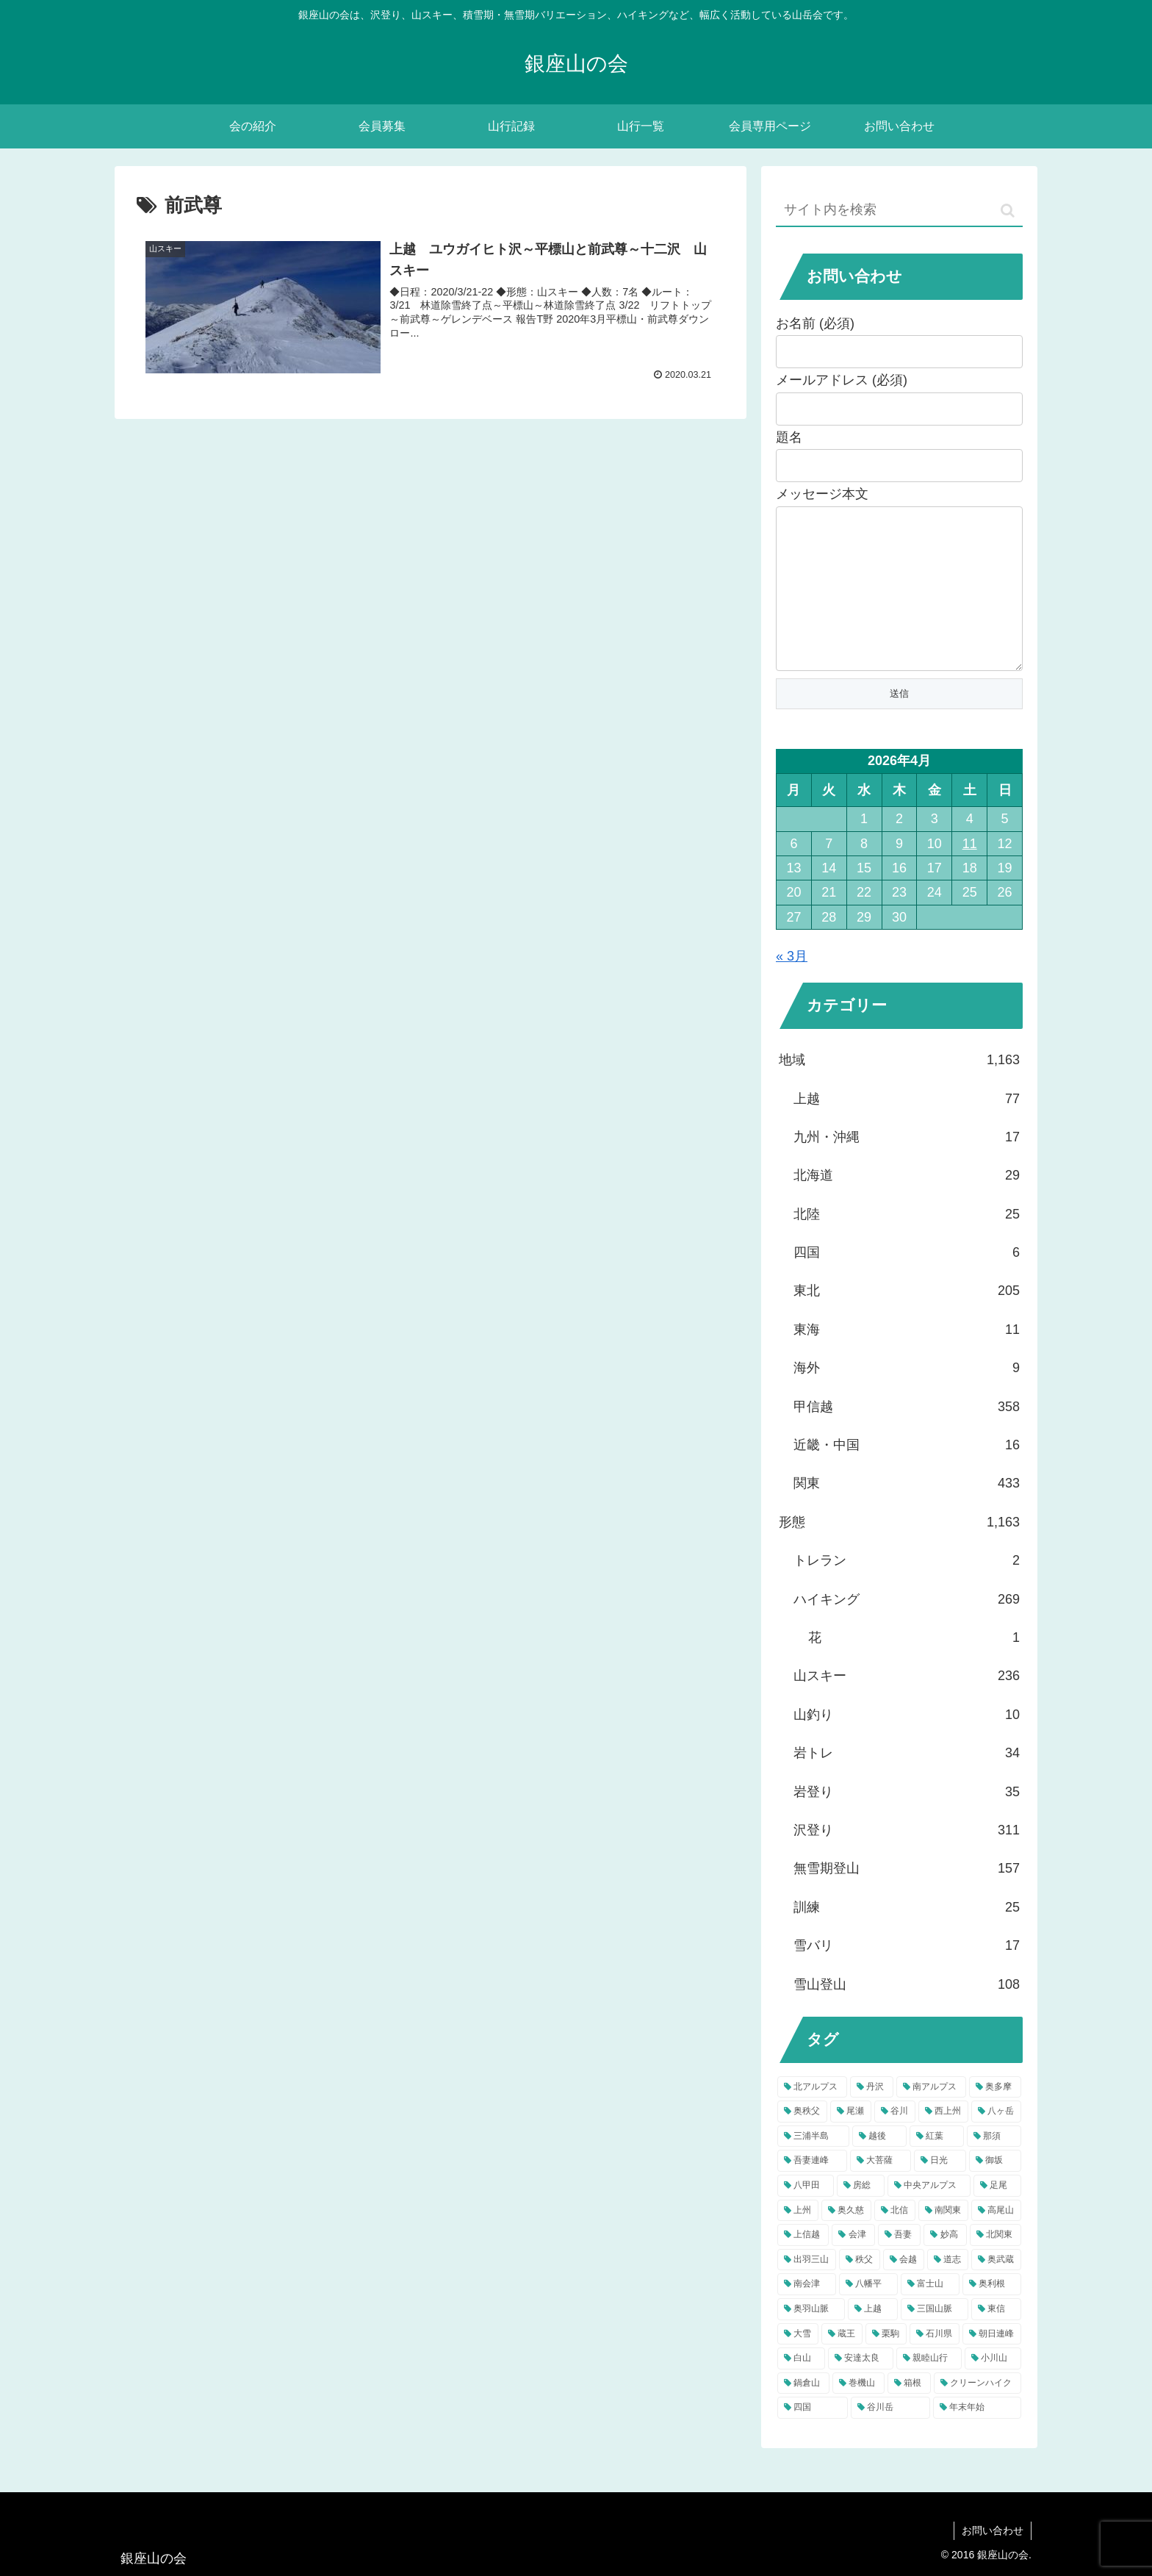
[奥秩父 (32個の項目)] (802, 2141)
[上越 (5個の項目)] (873, 2339)
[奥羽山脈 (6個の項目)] (811, 2339)
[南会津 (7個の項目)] (806, 2314)
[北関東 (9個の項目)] (995, 2264)
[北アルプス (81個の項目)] (812, 2117)
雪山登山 (906, 2014)
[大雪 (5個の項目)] (797, 2364)
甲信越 (906, 1436)
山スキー (906, 1705)
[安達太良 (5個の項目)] (860, 2388)
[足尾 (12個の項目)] (997, 2215)
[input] (899, 210)
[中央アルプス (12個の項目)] (929, 2215)
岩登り (906, 1821)
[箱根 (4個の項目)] (909, 2413)
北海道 (906, 1204)
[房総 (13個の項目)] (861, 2215)
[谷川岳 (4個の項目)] (890, 2437)
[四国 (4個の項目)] (812, 2437)
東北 (906, 1320)
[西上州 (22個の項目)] (943, 2141)
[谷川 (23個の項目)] (894, 2141)
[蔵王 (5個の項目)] (842, 2364)
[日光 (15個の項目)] (940, 2190)
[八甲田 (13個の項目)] (805, 2215)
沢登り (906, 1859)
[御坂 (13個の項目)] (995, 2190)
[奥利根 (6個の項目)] (991, 2314)
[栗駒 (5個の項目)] (886, 2364)
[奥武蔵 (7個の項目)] (996, 2289)
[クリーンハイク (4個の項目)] (977, 2413)
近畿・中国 (906, 1474)
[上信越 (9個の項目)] (803, 2264)
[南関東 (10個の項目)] (943, 2240)
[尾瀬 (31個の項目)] (850, 2141)
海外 (906, 1397)
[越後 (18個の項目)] (879, 2166)
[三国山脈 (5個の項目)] (934, 2339)
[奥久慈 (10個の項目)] (846, 2240)
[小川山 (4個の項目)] (993, 2388)
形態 (899, 1551)
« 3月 (791, 985)
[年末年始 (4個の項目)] (977, 2437)
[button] (1007, 210)
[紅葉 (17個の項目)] (937, 2166)
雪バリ (906, 1975)
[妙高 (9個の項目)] (945, 2264)
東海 (906, 1359)
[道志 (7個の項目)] (947, 2289)
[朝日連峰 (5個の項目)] (991, 2364)
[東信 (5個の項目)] (996, 2339)
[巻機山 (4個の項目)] (858, 2413)
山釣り (906, 1744)
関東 (906, 1512)
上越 (906, 1128)
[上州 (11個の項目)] (797, 2240)
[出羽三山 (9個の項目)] (806, 2289)
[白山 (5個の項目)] (801, 2388)
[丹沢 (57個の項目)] (871, 2117)
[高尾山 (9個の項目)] (996, 2240)
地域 (899, 1089)
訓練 (906, 1936)
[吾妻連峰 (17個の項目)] (812, 2190)
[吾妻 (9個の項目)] (899, 2264)
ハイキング (906, 1628)
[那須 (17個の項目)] (994, 2166)
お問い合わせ (992, 2530)
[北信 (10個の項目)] (894, 2240)
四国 (906, 1282)
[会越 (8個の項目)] (903, 2289)
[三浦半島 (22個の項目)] (813, 2166)
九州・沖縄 (906, 1166)
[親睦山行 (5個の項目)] (929, 2388)
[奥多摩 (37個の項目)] (995, 2117)
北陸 (906, 1243)
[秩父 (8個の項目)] (859, 2289)
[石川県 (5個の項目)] (935, 2364)
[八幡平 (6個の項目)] (868, 2314)
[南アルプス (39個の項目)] (931, 2117)
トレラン (906, 1589)
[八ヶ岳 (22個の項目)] (996, 2141)
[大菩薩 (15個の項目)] (880, 2190)
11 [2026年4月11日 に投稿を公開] (969, 873)
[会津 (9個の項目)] (853, 2264)
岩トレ (906, 1782)
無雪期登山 (906, 1897)
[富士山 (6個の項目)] (930, 2314)
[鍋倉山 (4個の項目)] (803, 2413)
